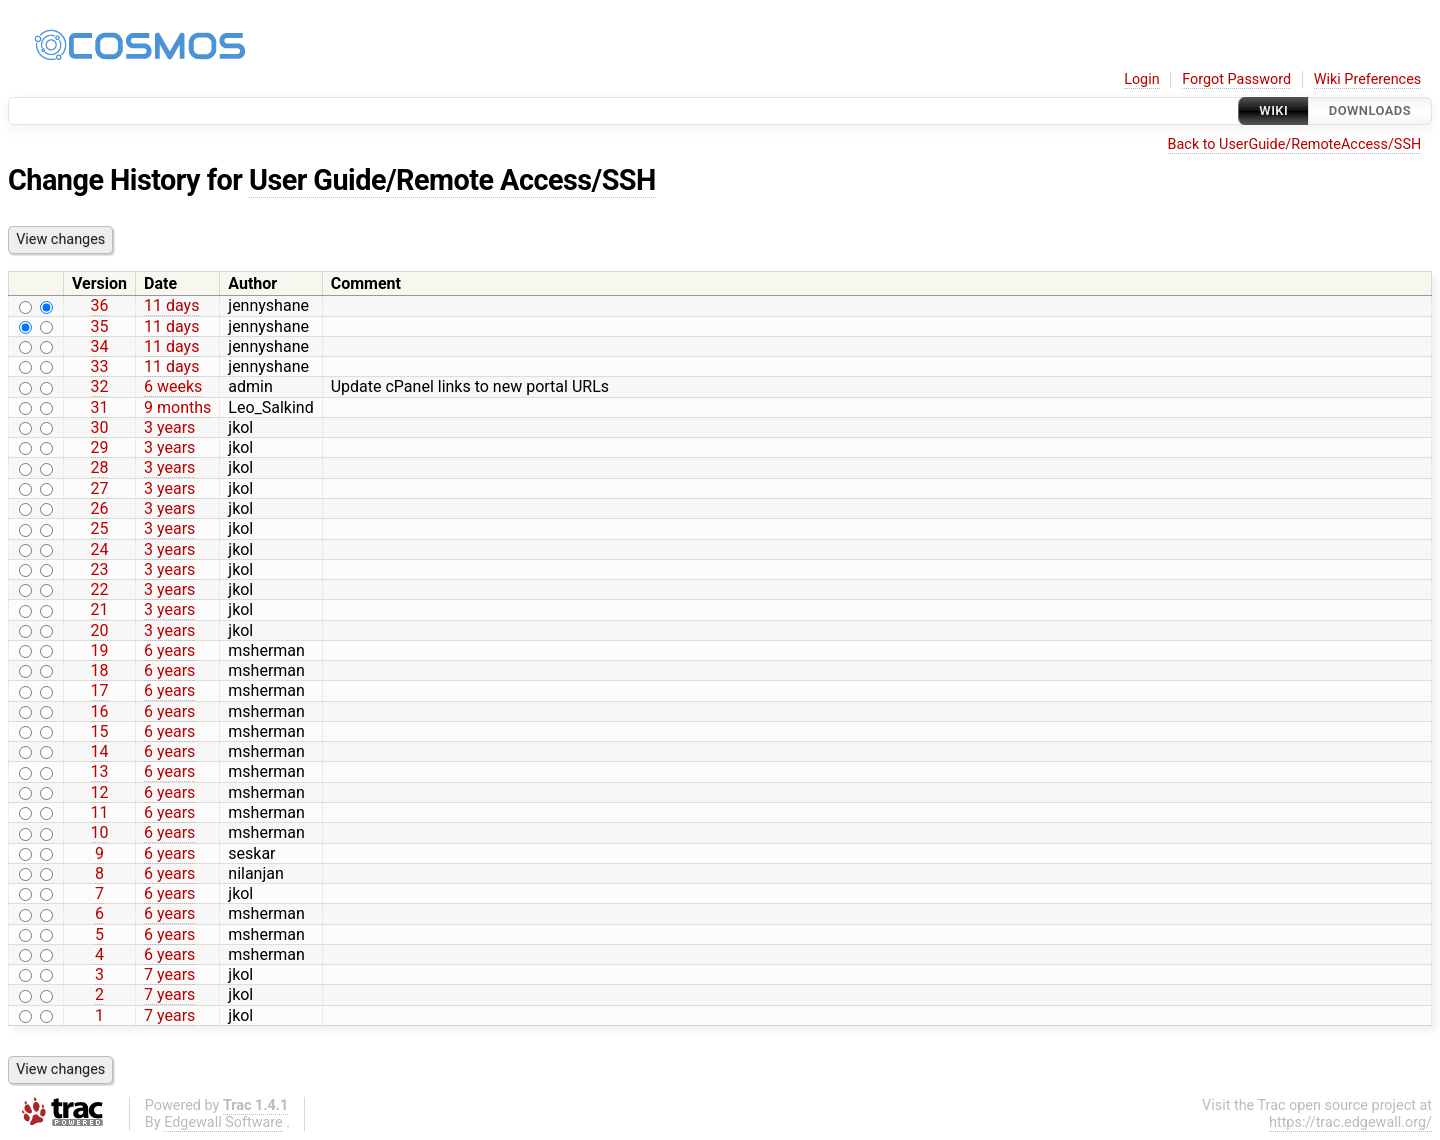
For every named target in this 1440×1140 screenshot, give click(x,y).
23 (100, 569)
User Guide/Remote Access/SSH (452, 180)
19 (100, 650)
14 (100, 751)
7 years (169, 974)
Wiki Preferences (1367, 79)
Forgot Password (1236, 79)
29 (100, 447)
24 (100, 549)
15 (100, 731)
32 (100, 386)
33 (100, 366)
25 (100, 528)
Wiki (1273, 110)
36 (100, 305)
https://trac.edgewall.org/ (1350, 1122)
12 (100, 792)
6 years (169, 650)
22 (100, 589)
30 (100, 427)
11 (100, 812)
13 (100, 771)
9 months (177, 407)
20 (100, 630)
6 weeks (173, 386)
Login (1142, 79)
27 (100, 488)
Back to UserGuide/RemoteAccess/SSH (1295, 144)
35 (100, 326)
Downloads (1370, 110)
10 (100, 832)
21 (100, 609)
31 (100, 407)
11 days (171, 305)
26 (100, 508)
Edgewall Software (223, 1122)
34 (100, 346)
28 (100, 467)
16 (100, 711)
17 (100, 690)
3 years (169, 427)
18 (100, 670)
